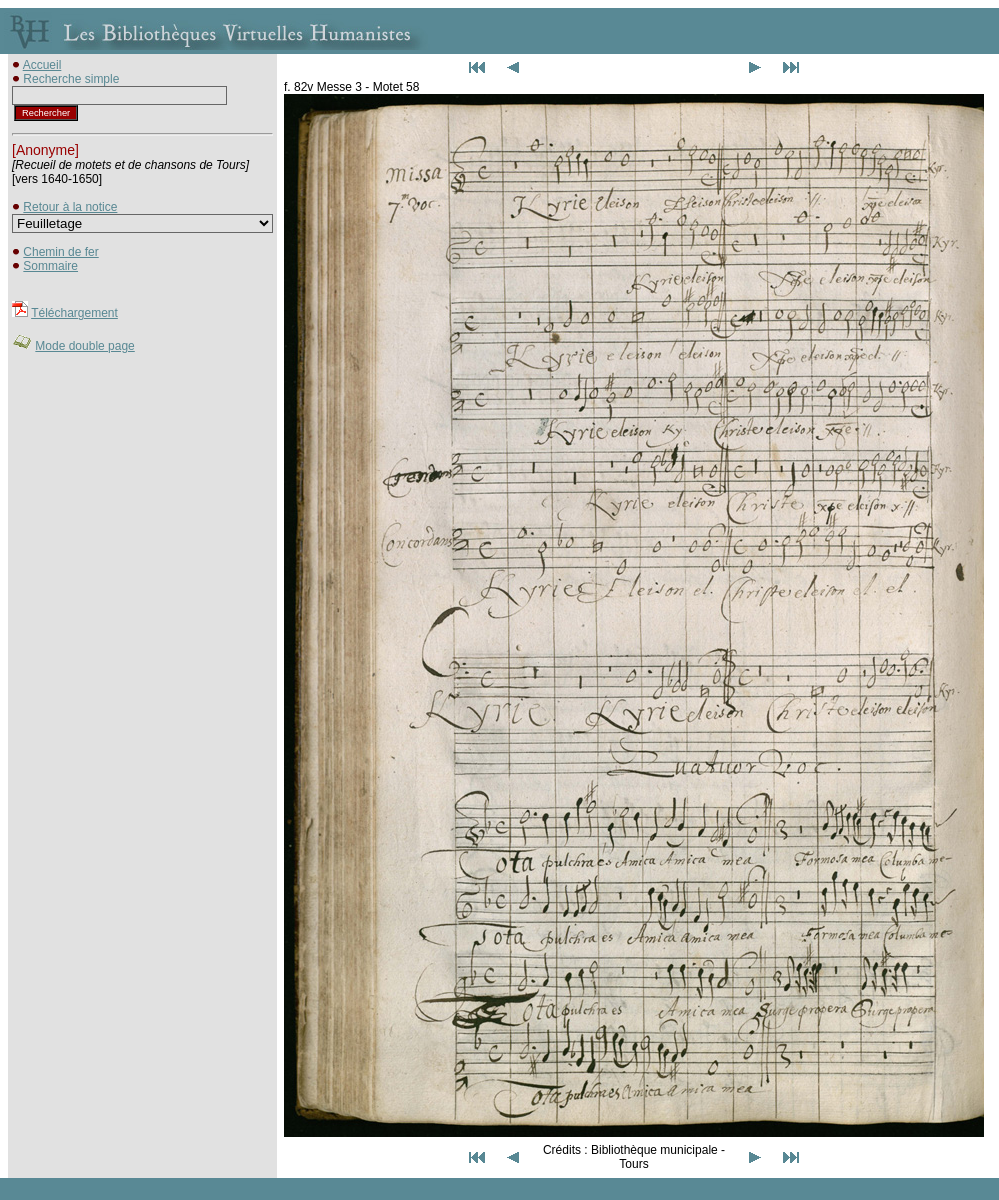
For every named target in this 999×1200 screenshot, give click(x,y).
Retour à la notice (70, 207)
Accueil (42, 65)
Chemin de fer (60, 252)
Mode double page (84, 346)
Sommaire (50, 266)
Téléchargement (74, 313)
